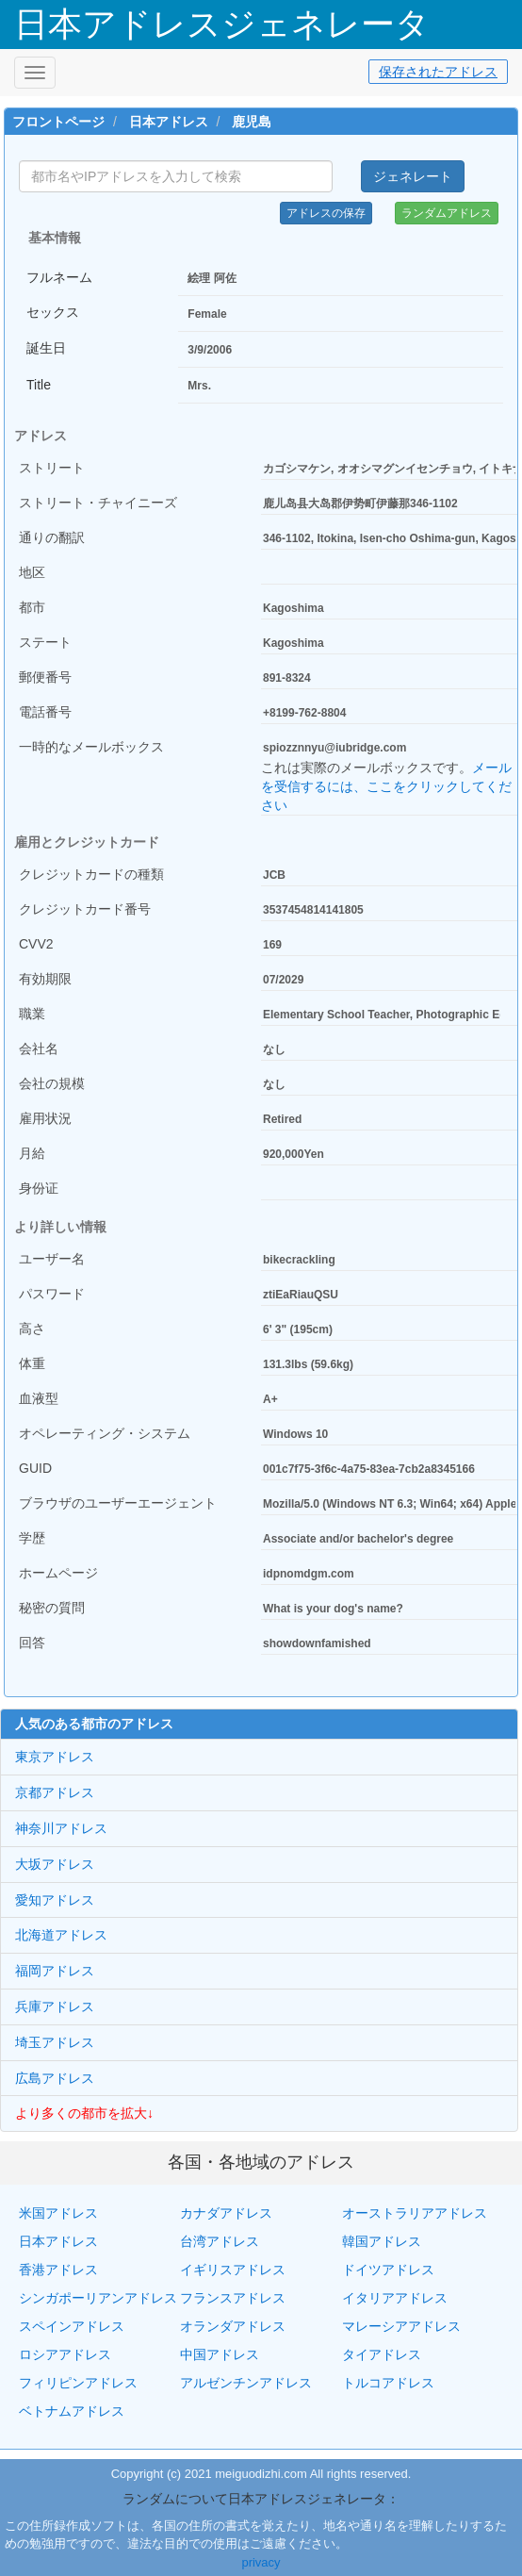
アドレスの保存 (326, 213)
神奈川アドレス (61, 1828)
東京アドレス (54, 1756)
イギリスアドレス (232, 2269)
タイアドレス (381, 2354)
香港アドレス (58, 2269)
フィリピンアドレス (78, 2382)
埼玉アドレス (54, 2042)
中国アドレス (219, 2354)
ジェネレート (412, 176)
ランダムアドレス (446, 213)
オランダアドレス (232, 2326)
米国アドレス (58, 2213)
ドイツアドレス (388, 2269)
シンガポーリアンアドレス (98, 2297)
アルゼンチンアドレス (246, 2382)
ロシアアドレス (65, 2354)
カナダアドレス (226, 2213)
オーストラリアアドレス (414, 2213)
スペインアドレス (71, 2326)
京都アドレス (54, 1792)
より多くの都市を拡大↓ (84, 2113)
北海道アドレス (61, 1934)
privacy (260, 2562)
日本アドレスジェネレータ (222, 24)
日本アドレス (168, 121)
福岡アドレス (54, 1970)
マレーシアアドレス (401, 2326)
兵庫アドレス (54, 2006)
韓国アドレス (381, 2241)
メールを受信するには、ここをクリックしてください (386, 786)
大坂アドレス (54, 1864)
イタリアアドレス (395, 2297)
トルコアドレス (388, 2382)
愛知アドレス (54, 1899)
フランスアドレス (232, 2297)
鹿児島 (251, 121)
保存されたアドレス (438, 71)
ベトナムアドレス (71, 2411)
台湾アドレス (219, 2241)
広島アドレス (54, 2078)
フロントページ (58, 121)
